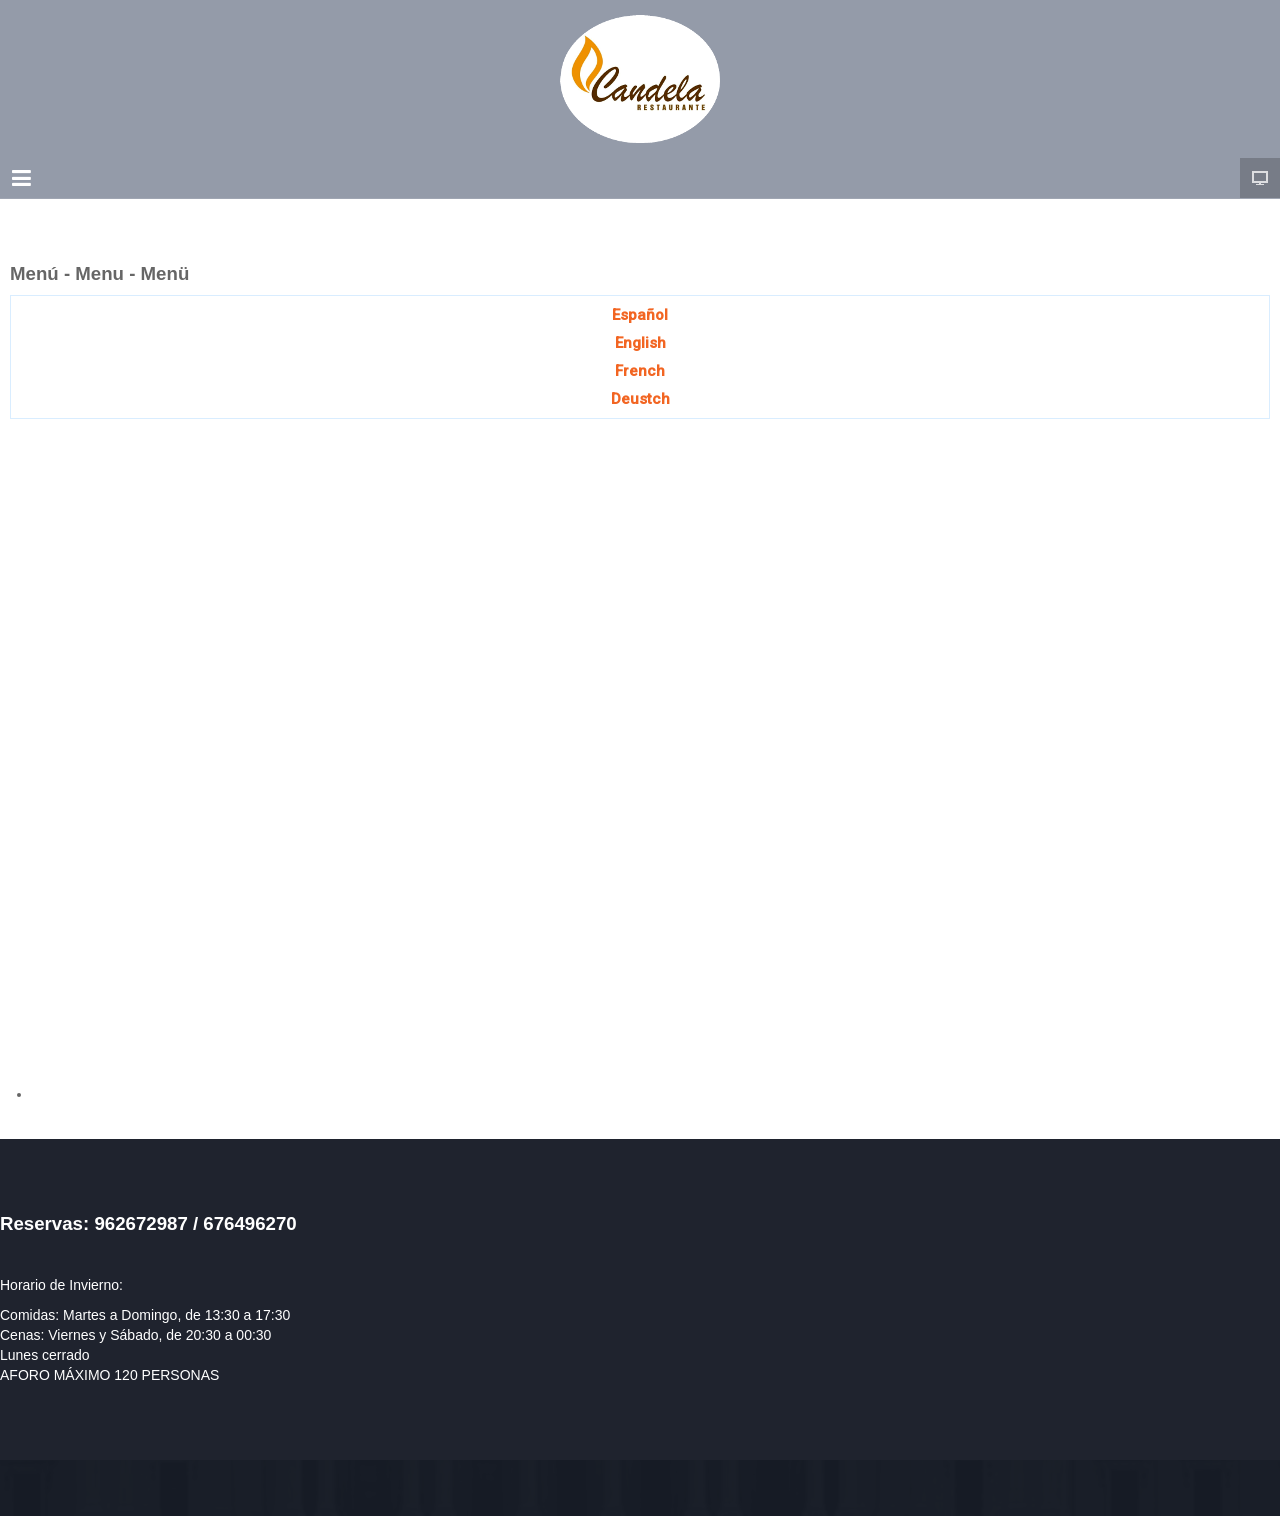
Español (640, 315)
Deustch (640, 399)
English (640, 343)
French (640, 371)
